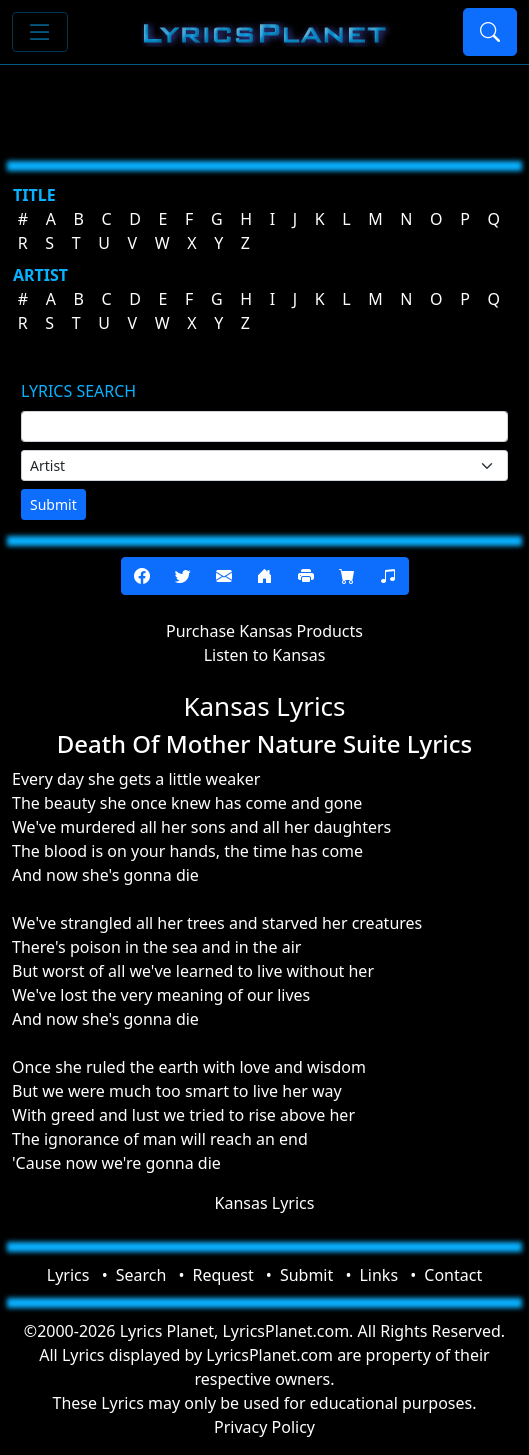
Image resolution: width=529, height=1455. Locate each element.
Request (223, 1275)
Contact (453, 1275)
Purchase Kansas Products (264, 631)
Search (141, 1275)
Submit (53, 504)
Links (378, 1275)
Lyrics (68, 1275)
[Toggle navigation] (40, 32)
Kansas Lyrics (265, 1203)
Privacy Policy (264, 1427)
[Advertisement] (264, 105)
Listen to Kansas (265, 655)
